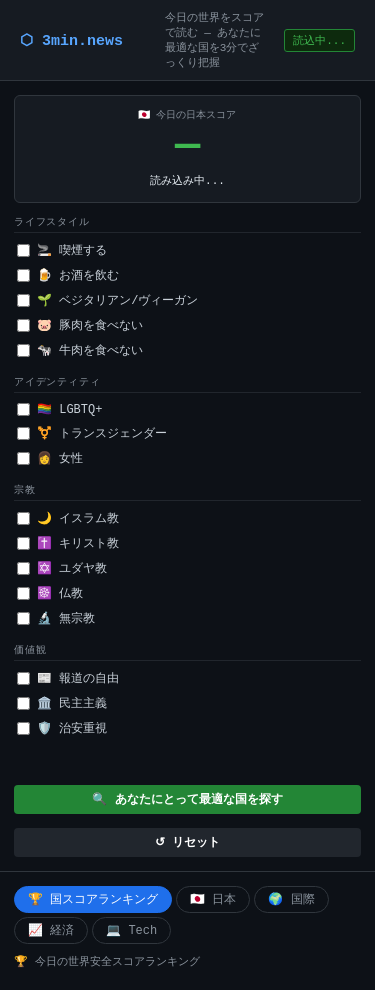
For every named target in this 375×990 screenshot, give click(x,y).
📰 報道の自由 (68, 679)
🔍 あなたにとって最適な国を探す (187, 800)
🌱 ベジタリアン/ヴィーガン (107, 301)
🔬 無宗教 (56, 619)
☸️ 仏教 (50, 594)
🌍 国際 (291, 900)
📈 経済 (51, 931)
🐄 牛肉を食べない (80, 351)
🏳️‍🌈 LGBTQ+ (59, 410)
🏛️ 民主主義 (62, 704)
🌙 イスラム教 (68, 519)
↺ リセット (187, 843)
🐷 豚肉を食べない (80, 326)
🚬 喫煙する (62, 251)
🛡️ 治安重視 (62, 729)
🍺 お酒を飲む (68, 276)
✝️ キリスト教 (68, 544)
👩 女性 (50, 459)
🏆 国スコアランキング (93, 900)
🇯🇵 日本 (213, 900)
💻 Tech (131, 931)
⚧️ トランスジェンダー (92, 434)
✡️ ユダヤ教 (62, 569)
